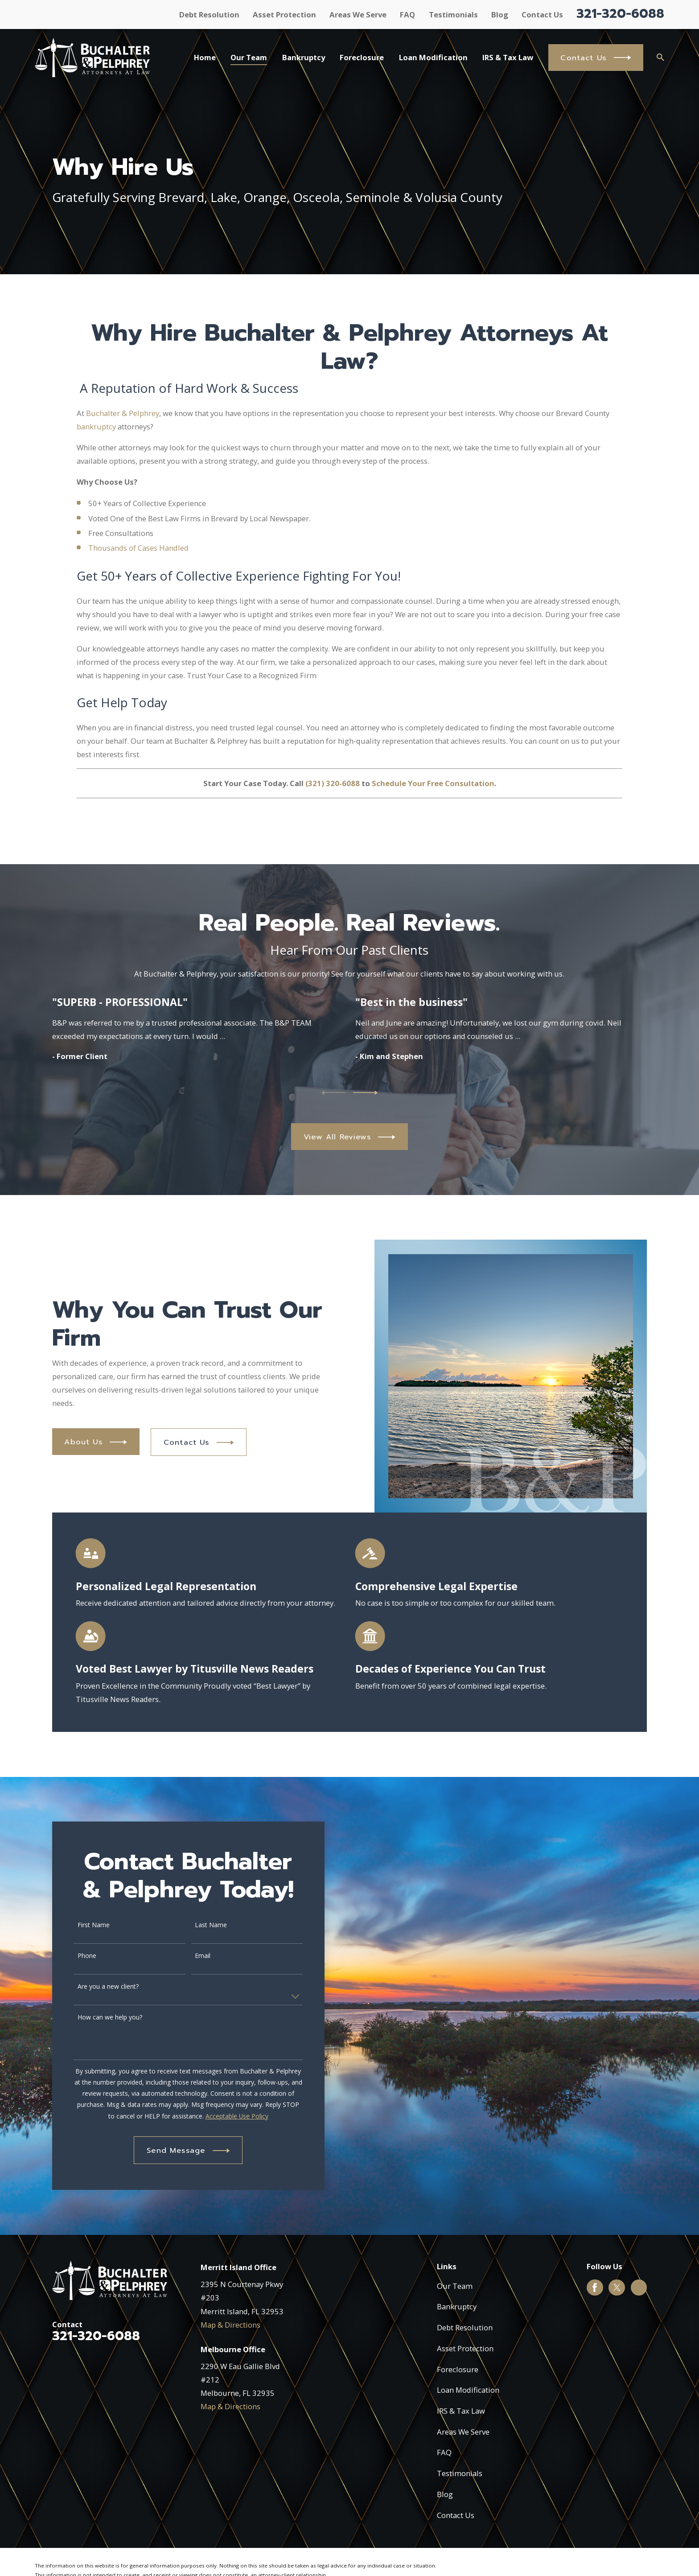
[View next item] (365, 1092)
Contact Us (542, 14)
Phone (78, 1956)
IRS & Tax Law (461, 2411)
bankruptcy (96, 435)
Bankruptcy (457, 2306)
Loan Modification (468, 2390)
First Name (85, 1925)
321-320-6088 (620, 13)
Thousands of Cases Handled (138, 557)
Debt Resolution (209, 14)
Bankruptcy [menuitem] (303, 57)
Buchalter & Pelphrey (122, 422)
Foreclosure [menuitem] (362, 57)
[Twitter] (617, 2287)
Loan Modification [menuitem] (433, 57)
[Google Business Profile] (638, 2287)
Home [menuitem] (205, 57)
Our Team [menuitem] (248, 57)
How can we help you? (101, 2017)
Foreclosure (457, 2369)
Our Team (455, 2286)
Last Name (202, 1925)
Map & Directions (230, 2325)
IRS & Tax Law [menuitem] (507, 57)
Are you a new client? (99, 1987)
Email (193, 1956)
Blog (499, 14)
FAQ (407, 14)
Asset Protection (284, 14)
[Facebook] (594, 2287)
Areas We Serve (358, 14)
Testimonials (453, 14)
